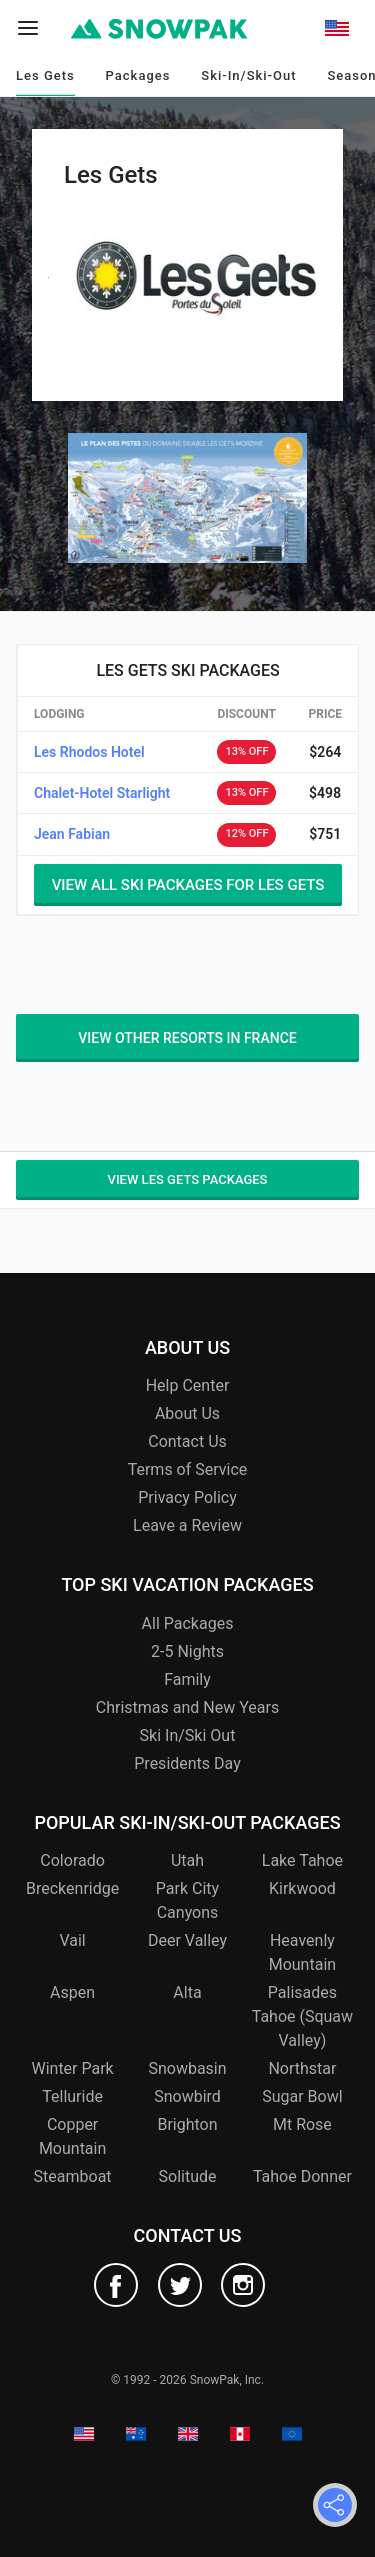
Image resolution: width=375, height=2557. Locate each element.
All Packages (188, 1623)
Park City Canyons (187, 1900)
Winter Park (72, 2068)
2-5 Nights (187, 1651)
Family (187, 1679)
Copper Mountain (72, 2136)
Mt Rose (302, 2124)
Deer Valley (187, 1940)
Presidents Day (187, 1763)
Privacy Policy (187, 1497)
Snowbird (187, 2096)
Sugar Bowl (302, 2096)
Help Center (188, 1385)
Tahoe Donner (302, 2176)
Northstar (302, 2068)
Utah (187, 1860)
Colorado (72, 1860)
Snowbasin (187, 2068)
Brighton (187, 2124)
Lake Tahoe (302, 1860)
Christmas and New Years (187, 1707)
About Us (187, 1413)
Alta (187, 1992)
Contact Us (187, 1441)
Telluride (72, 2096)
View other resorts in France (187, 1038)
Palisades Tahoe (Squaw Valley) (302, 2016)
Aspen (72, 1992)
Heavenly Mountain (302, 1952)
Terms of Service (188, 1469)
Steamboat (73, 2176)
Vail (72, 1940)
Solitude (188, 2176)
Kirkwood (302, 1888)
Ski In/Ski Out (188, 1735)
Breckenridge (72, 1888)
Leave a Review (187, 1525)
